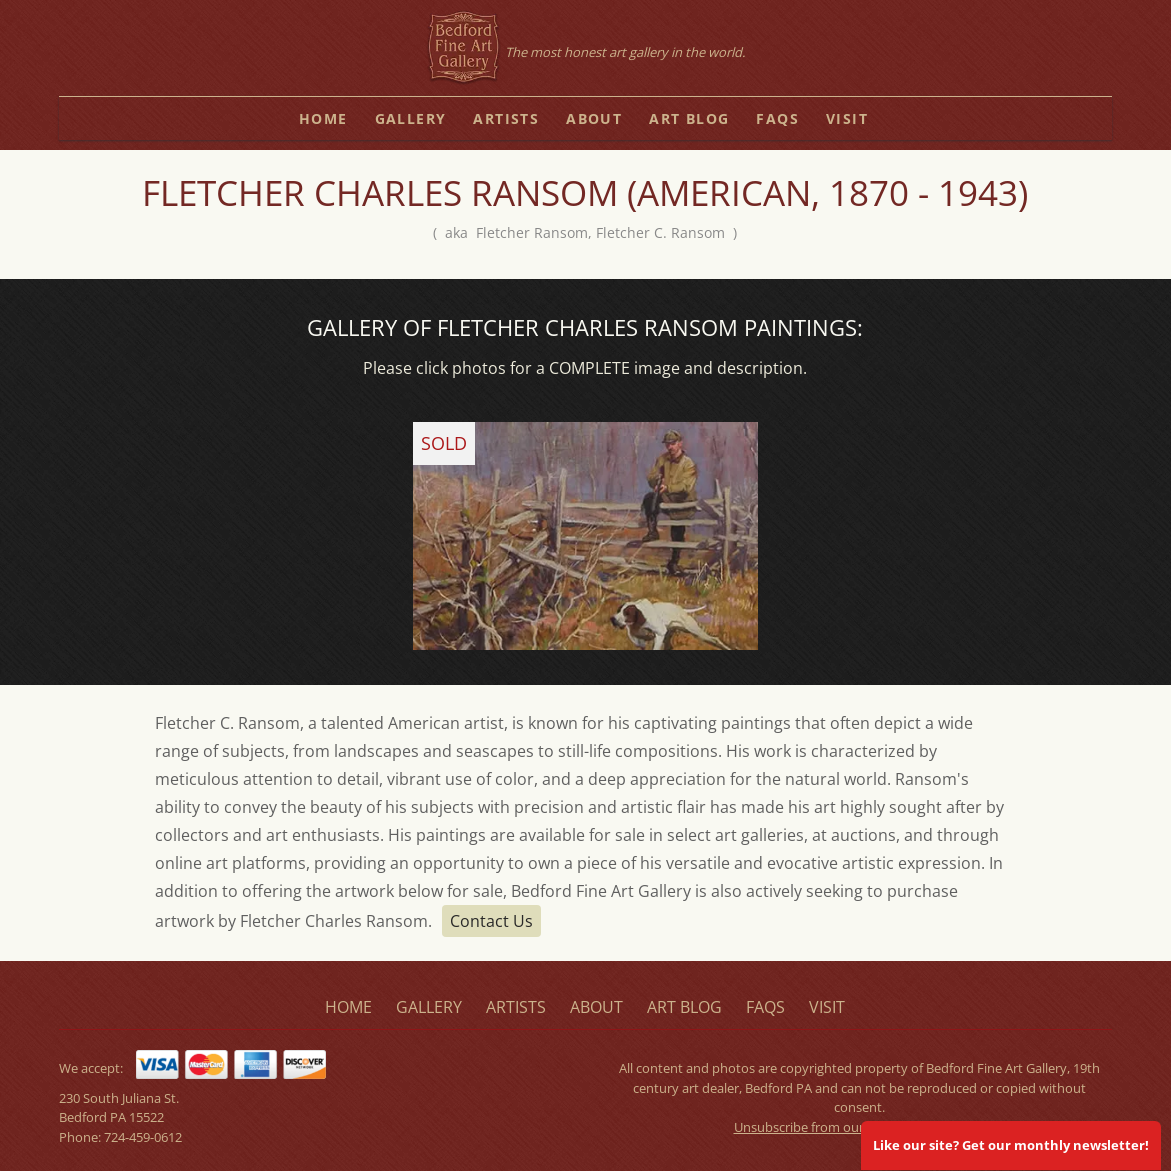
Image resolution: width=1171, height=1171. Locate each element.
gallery (411, 118)
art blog (689, 118)
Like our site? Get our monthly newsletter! (1011, 1145)
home (323, 118)
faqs (777, 118)
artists (506, 118)
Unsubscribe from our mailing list (832, 1127)
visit (847, 118)
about (594, 118)
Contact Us (491, 921)
